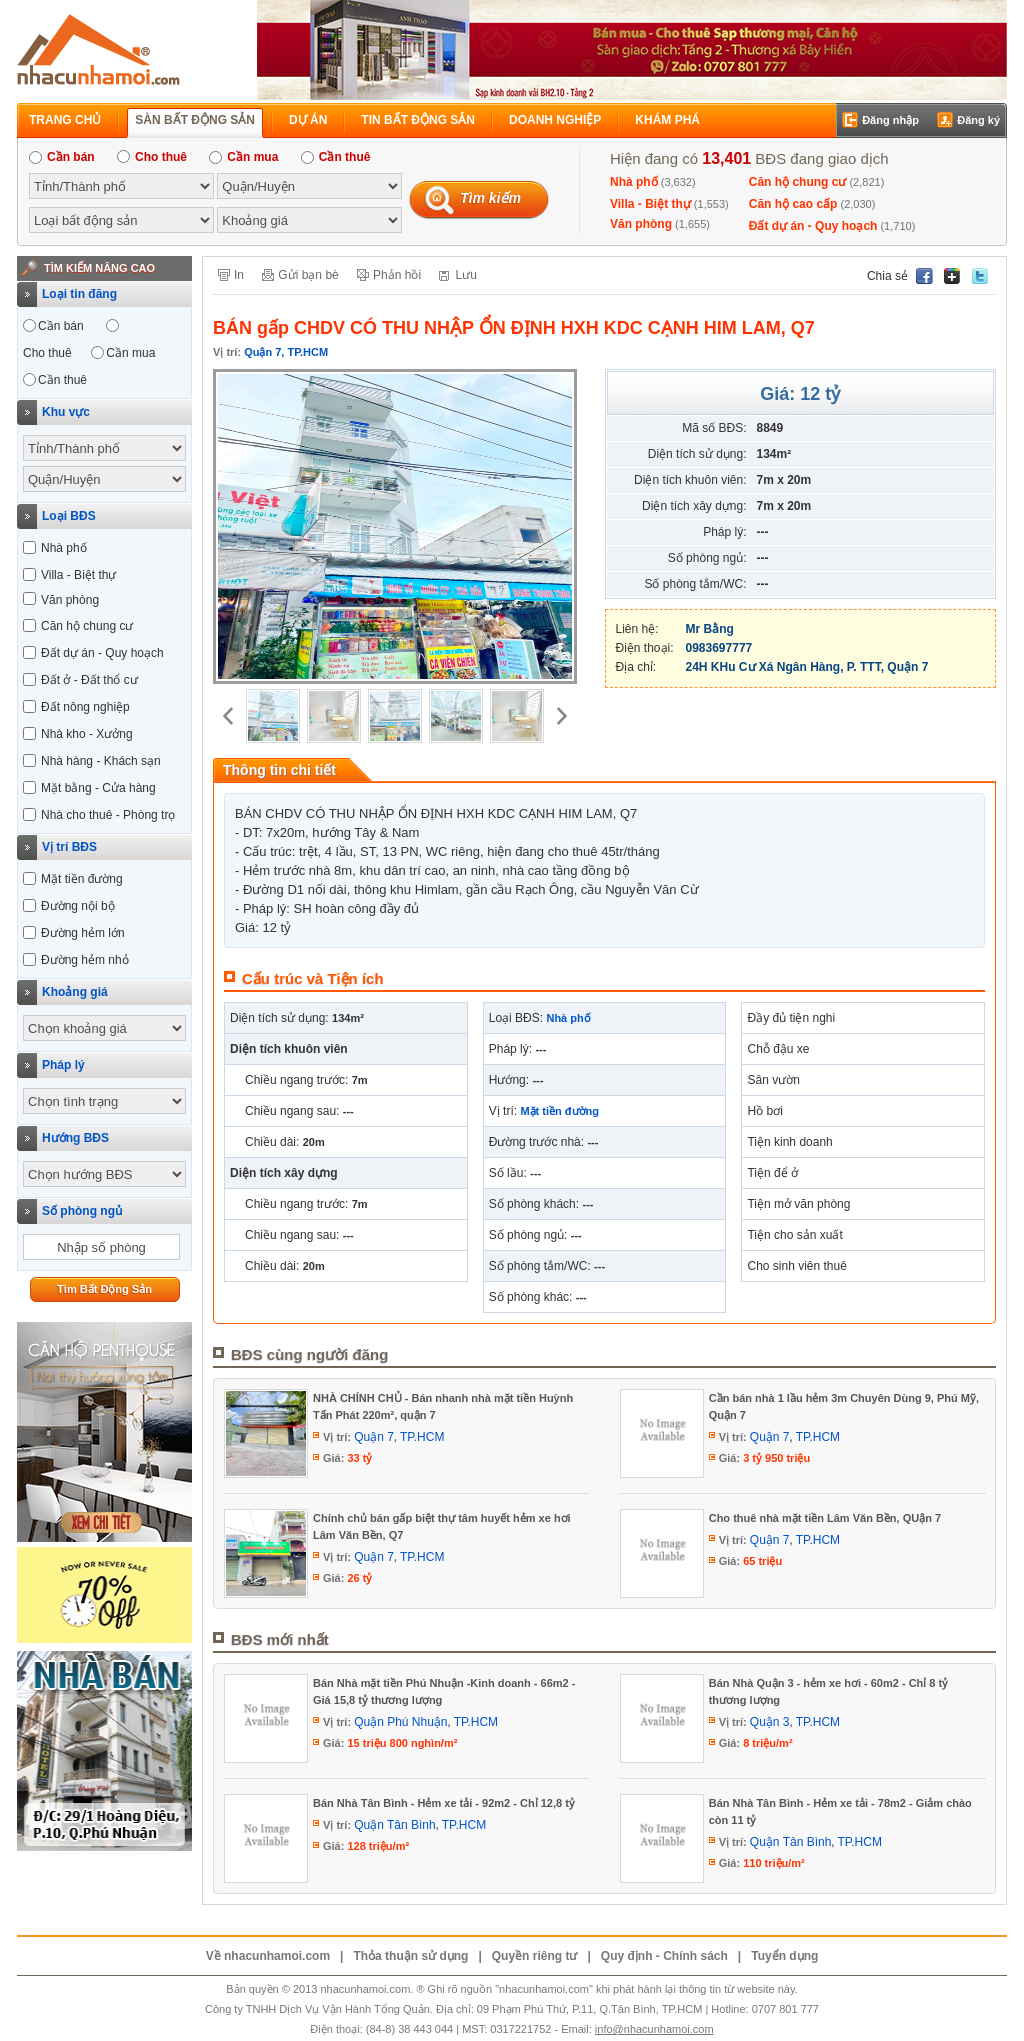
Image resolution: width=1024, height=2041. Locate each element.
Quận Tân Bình (395, 1825)
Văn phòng (641, 224)
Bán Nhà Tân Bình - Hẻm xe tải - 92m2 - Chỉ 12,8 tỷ (444, 1803)
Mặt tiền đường (82, 879)
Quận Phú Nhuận (400, 1722)
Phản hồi (397, 275)
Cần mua (243, 157)
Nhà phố (634, 182)
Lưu (465, 275)
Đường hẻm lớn (83, 933)
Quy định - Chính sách (664, 1956)
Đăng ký (978, 120)
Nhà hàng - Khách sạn (101, 761)
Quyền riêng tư (535, 1956)
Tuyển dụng (784, 1956)
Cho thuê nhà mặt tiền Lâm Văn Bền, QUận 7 (825, 1518)
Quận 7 (374, 1437)
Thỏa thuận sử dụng (410, 1956)
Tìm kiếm (490, 198)
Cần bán (62, 157)
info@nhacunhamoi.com (654, 2029)
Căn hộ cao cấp (793, 204)
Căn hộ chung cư (798, 182)
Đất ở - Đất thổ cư (89, 680)
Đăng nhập (890, 120)
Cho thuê (152, 157)
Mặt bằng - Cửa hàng (98, 788)
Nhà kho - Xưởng (87, 734)
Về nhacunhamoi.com (268, 1956)
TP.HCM (422, 1437)
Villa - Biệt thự (650, 204)
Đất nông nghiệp (85, 707)
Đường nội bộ (78, 906)
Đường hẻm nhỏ (85, 960)
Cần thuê (336, 157)
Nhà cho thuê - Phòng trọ (108, 815)
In (239, 275)
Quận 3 (770, 1722)
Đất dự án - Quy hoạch (813, 226)
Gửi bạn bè (308, 275)
